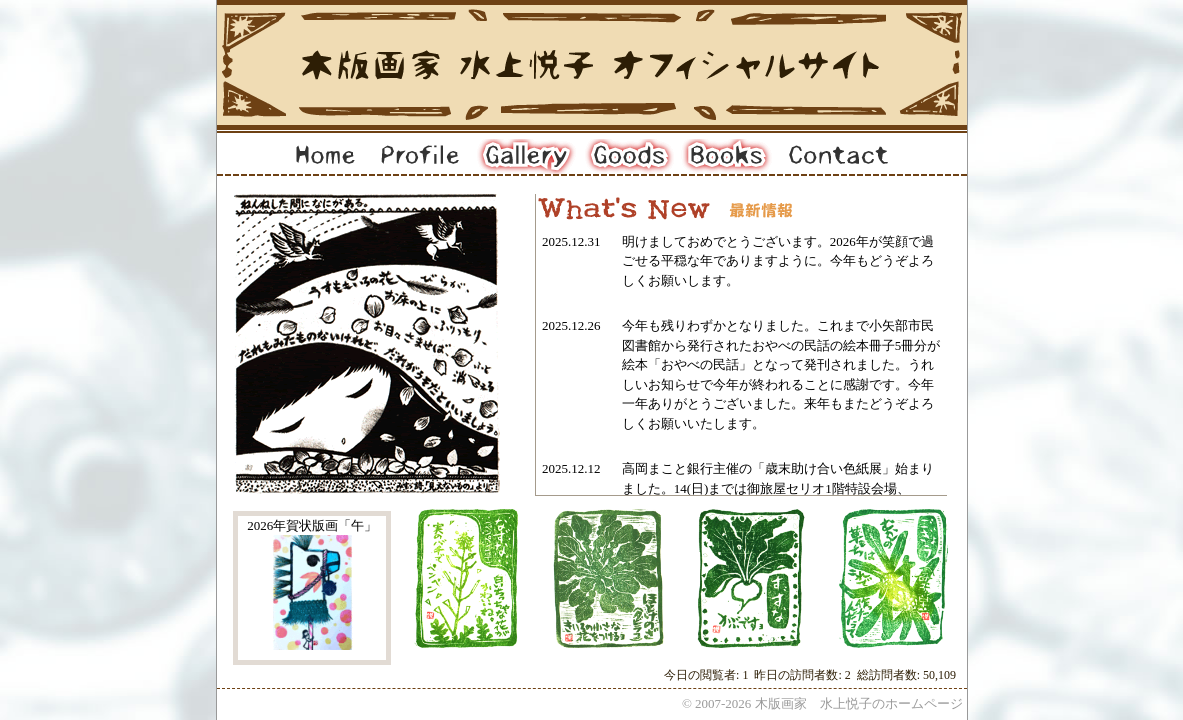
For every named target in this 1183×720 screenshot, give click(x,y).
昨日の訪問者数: (799, 675)
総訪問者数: (890, 675)
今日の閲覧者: (703, 675)
